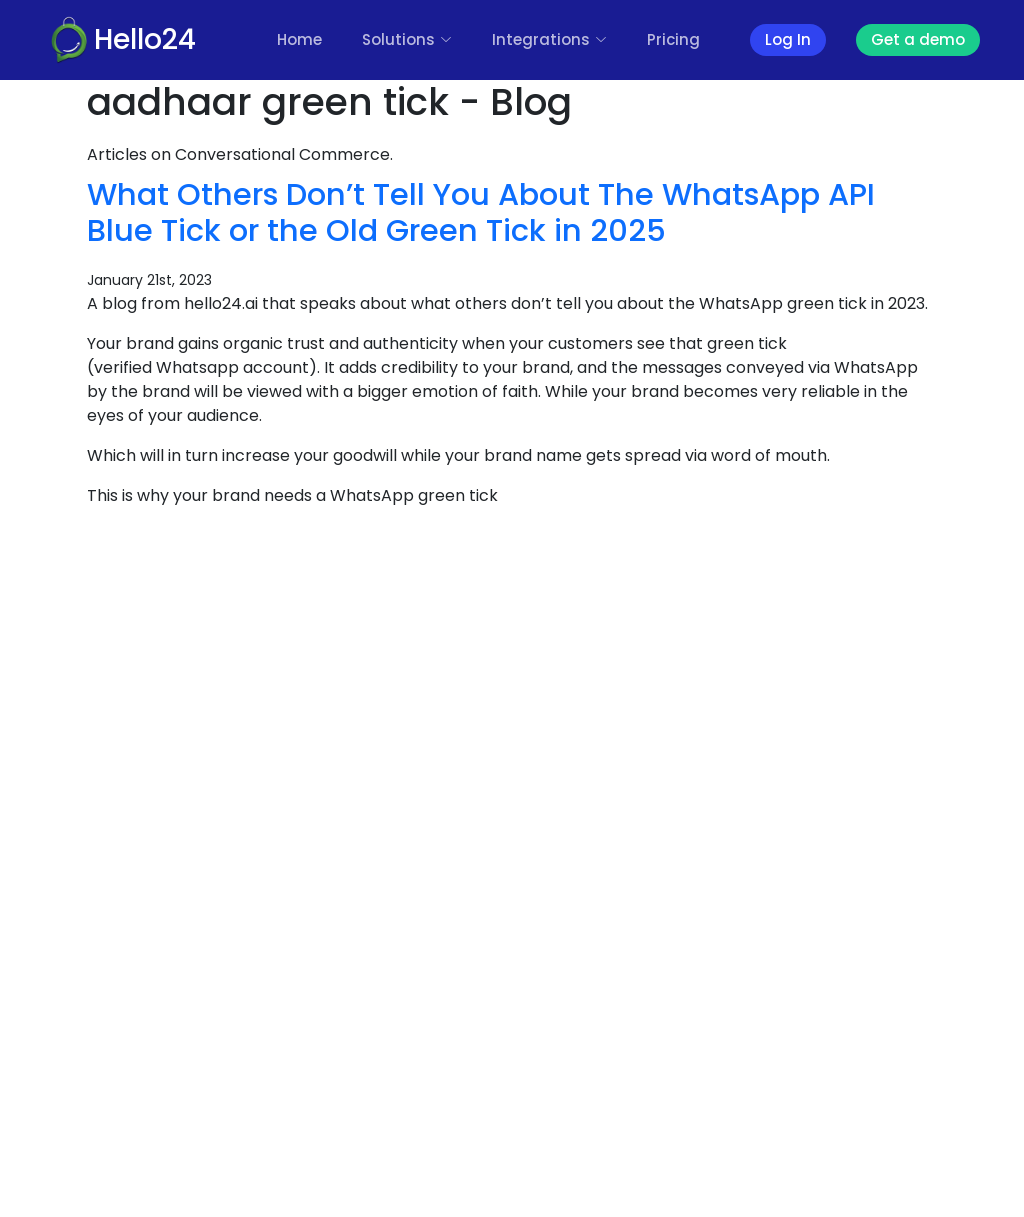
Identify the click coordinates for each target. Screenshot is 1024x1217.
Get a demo (918, 39)
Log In (788, 39)
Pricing (673, 39)
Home (299, 39)
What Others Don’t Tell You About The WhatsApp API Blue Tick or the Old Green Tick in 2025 (481, 213)
